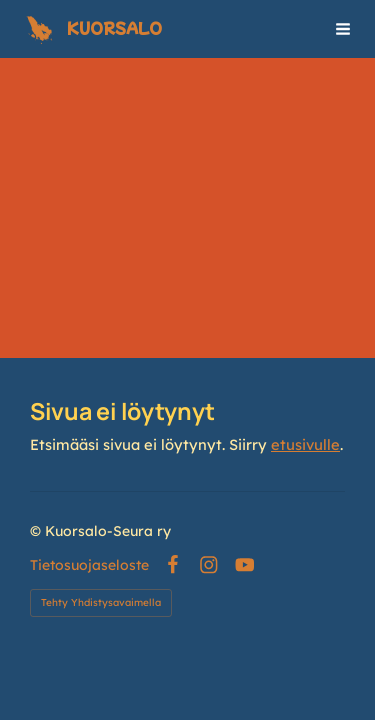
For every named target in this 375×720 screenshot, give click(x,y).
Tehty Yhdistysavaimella (101, 602)
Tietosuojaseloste (89, 565)
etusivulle (305, 444)
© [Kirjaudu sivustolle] (37, 531)
